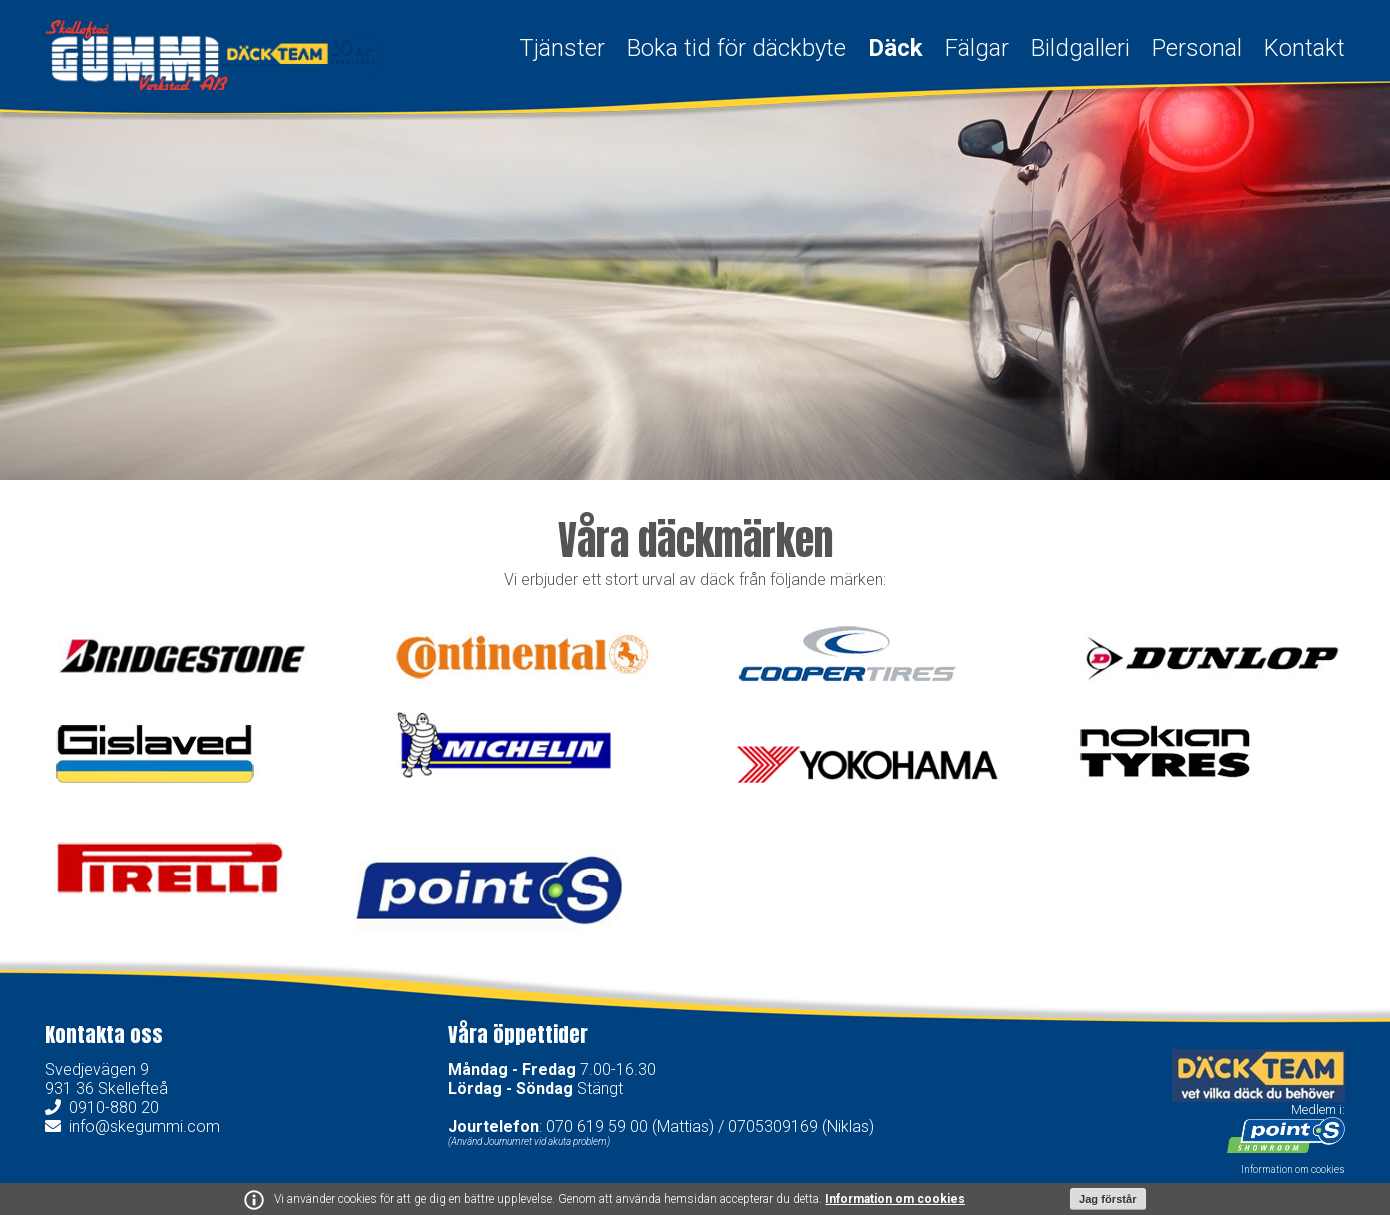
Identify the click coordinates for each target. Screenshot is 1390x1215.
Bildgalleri (1080, 48)
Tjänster (562, 48)
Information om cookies (895, 1199)
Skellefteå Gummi (214, 55)
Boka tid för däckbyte (736, 48)
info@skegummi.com (144, 1126)
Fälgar (977, 48)
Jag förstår (1108, 1199)
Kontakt (1304, 48)
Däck (895, 48)
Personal (1197, 48)
